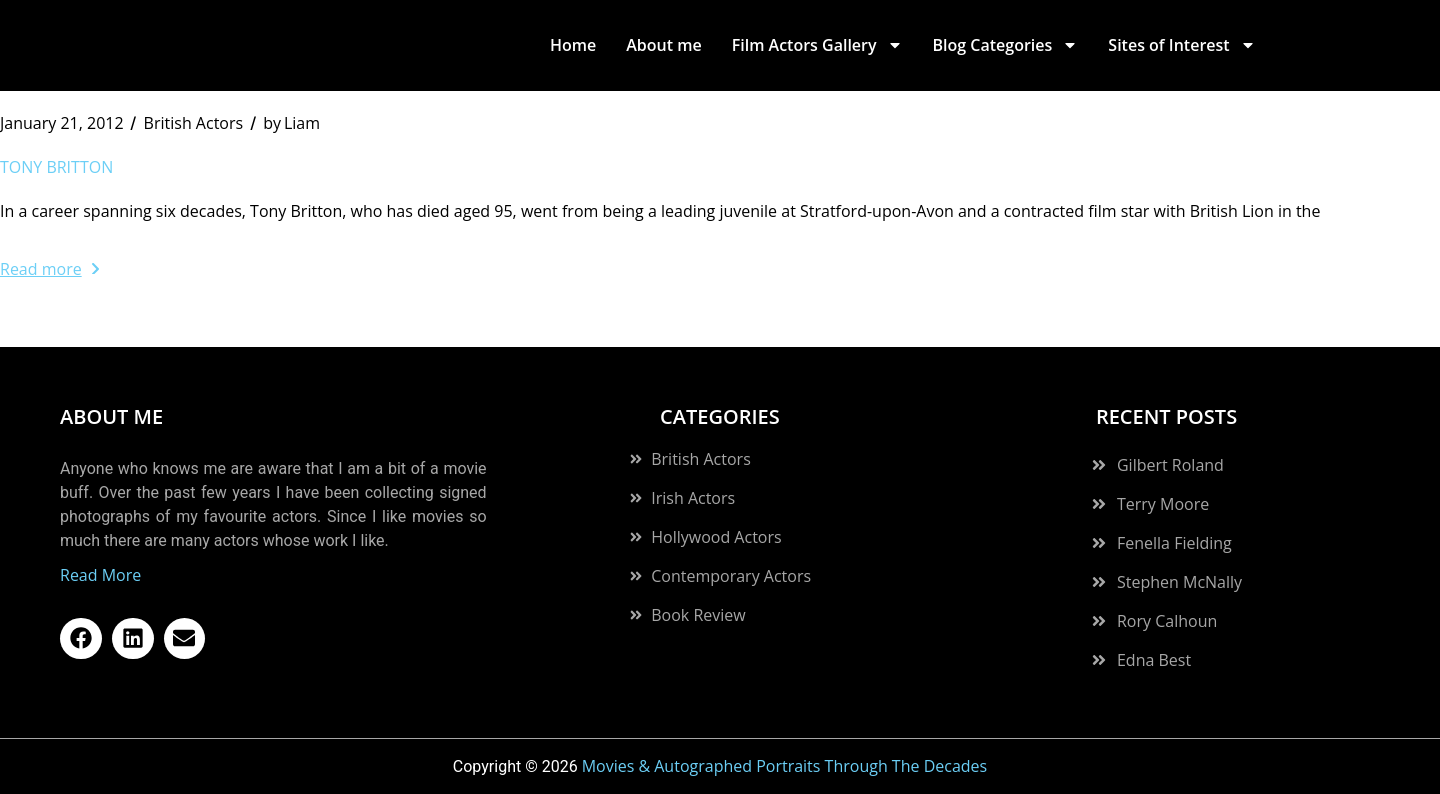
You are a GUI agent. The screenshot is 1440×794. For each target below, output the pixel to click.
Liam (291, 123)
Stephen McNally (1179, 582)
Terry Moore (1163, 504)
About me (663, 45)
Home (573, 45)
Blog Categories (1006, 45)
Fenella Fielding (1174, 543)
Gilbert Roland (1170, 465)
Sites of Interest (1181, 45)
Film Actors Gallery (817, 45)
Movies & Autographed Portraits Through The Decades (785, 766)
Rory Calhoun (1167, 621)
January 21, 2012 (62, 123)
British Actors (194, 123)
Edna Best (1154, 660)
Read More (100, 575)
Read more (49, 269)
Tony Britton (56, 167)
